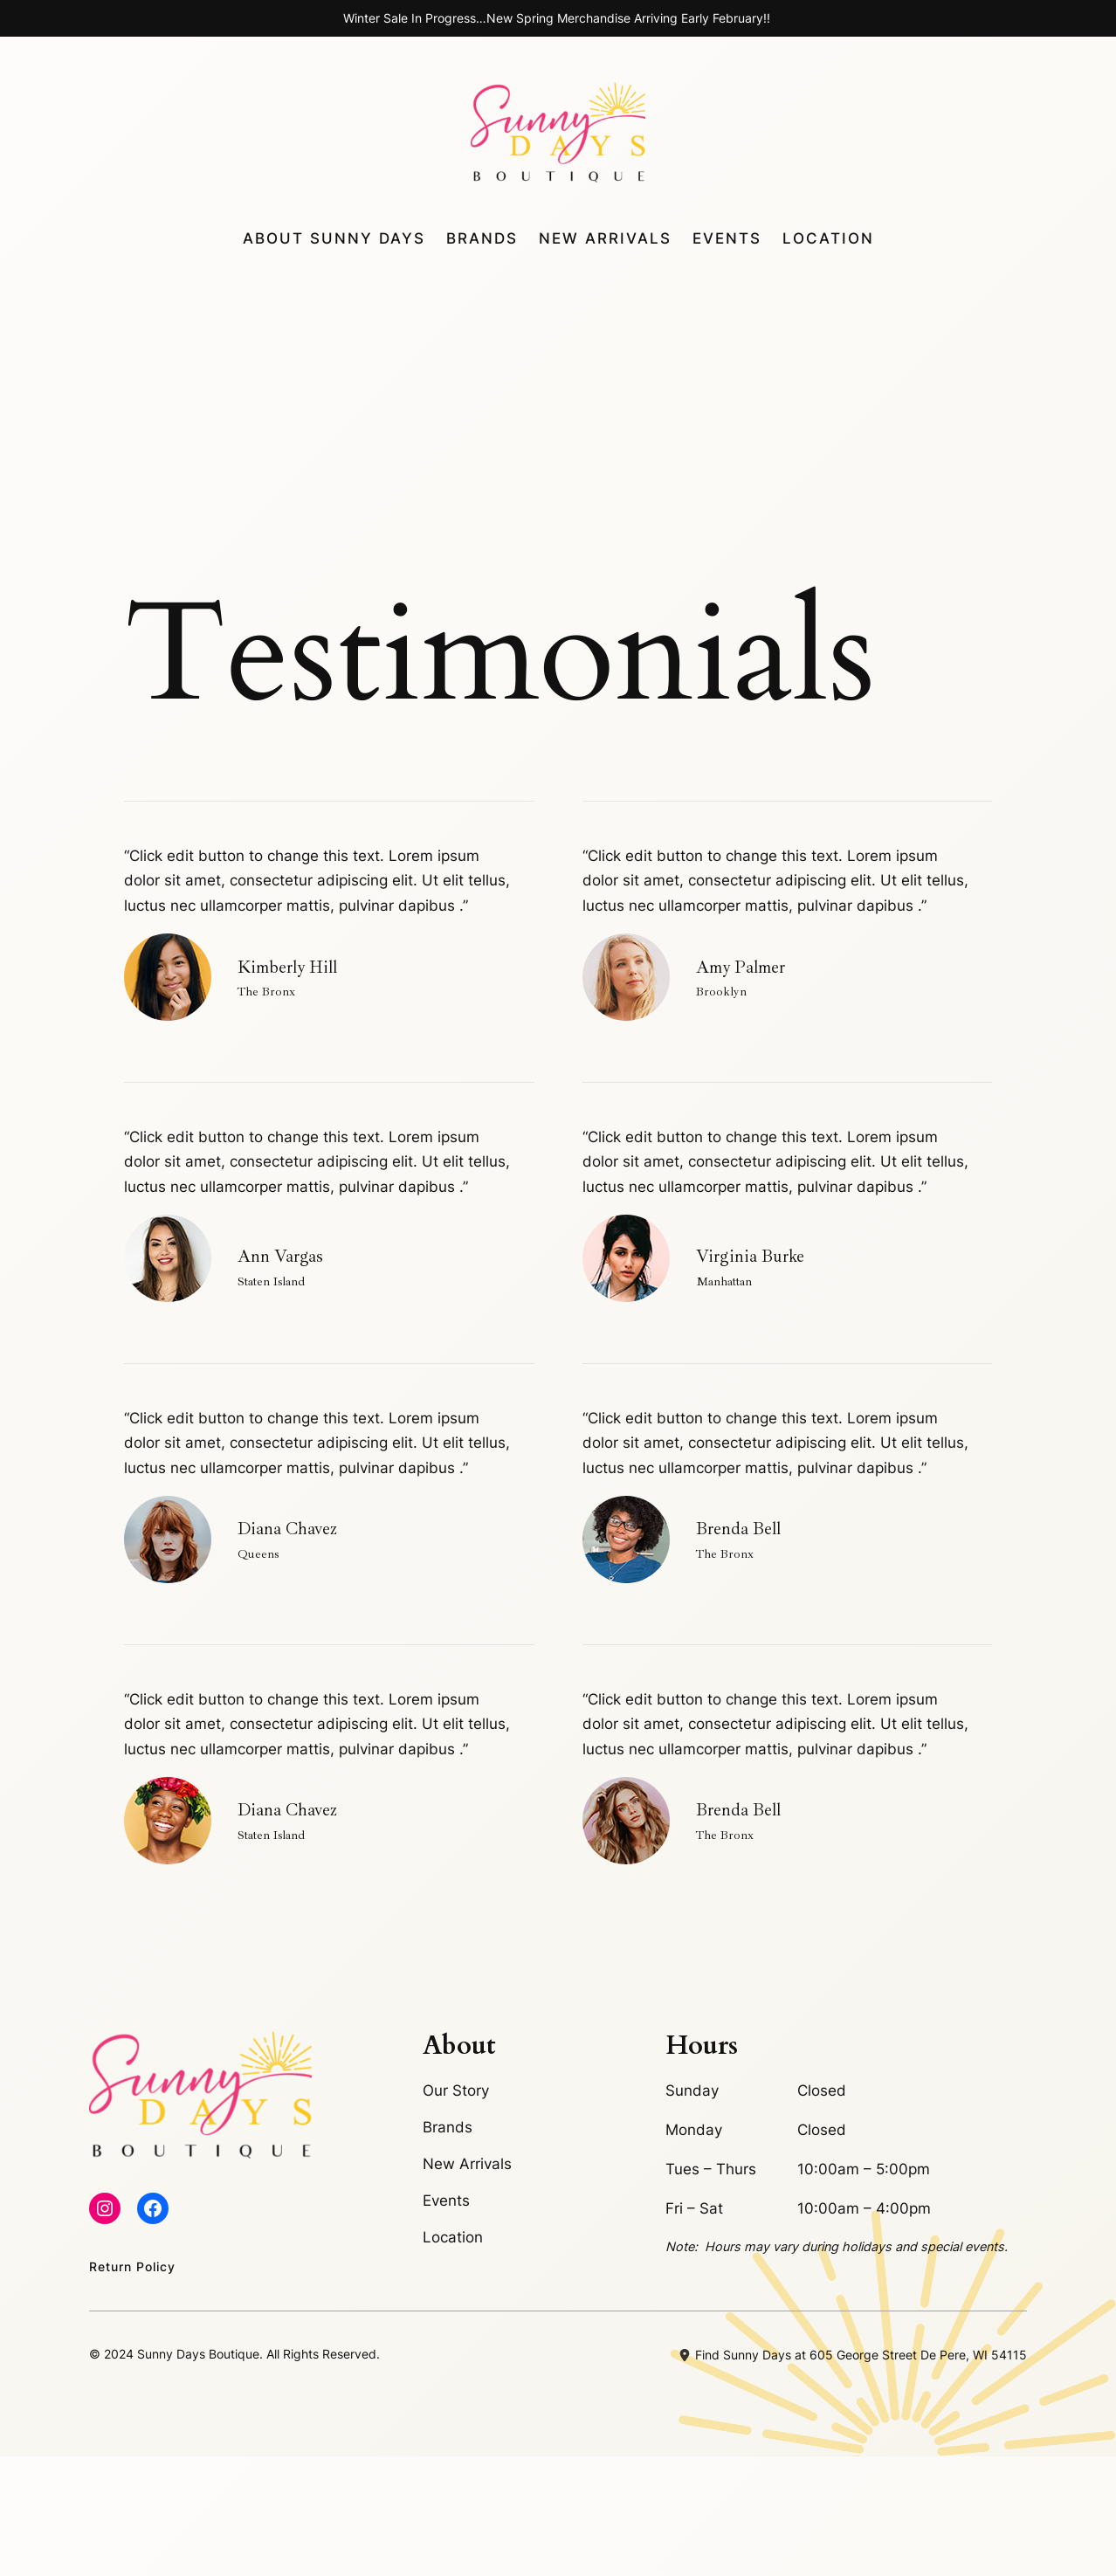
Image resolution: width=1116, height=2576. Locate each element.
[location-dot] (684, 2475)
